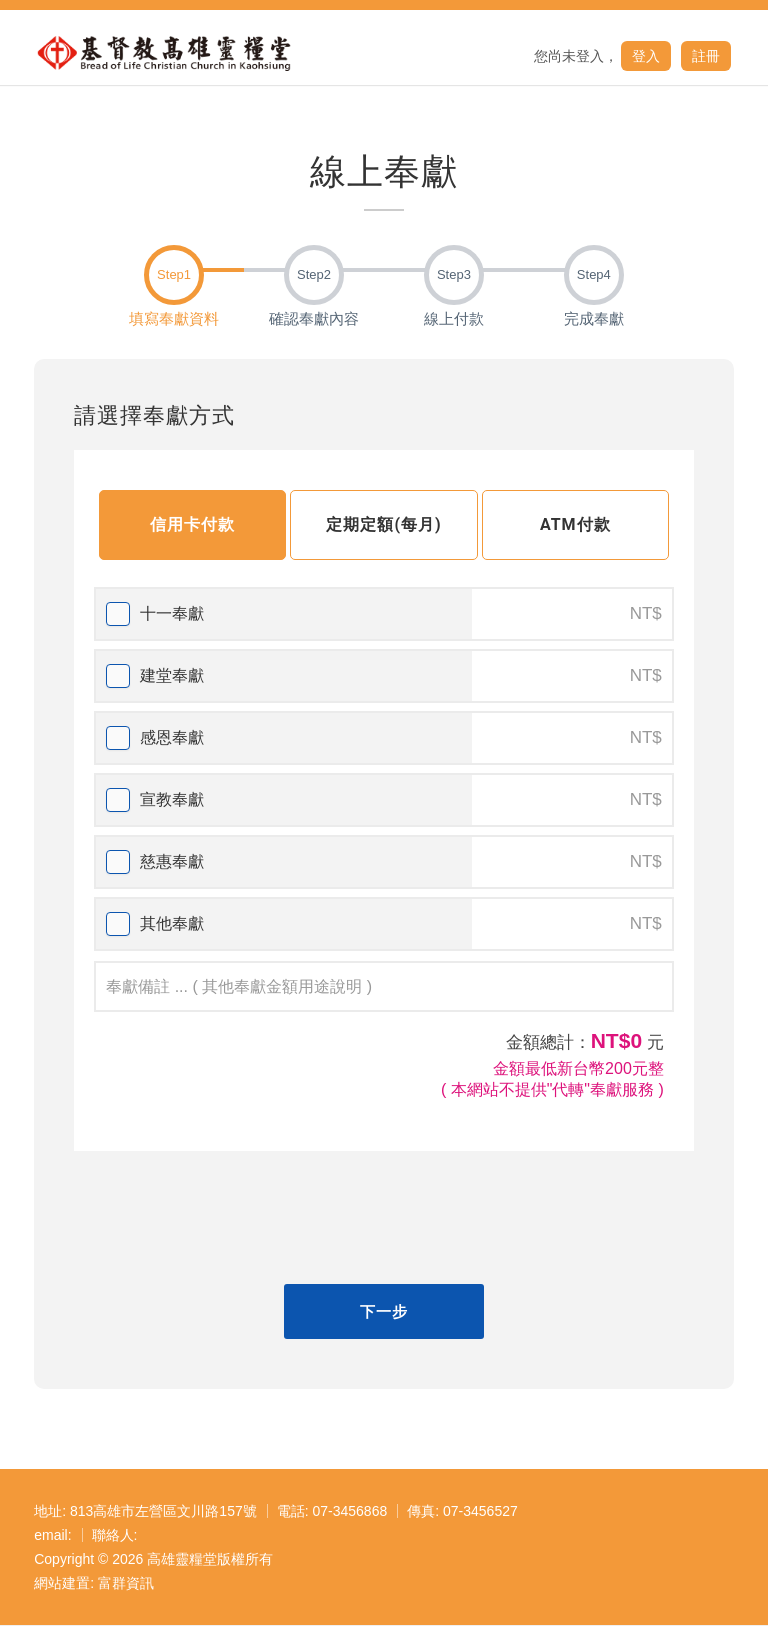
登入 (646, 56)
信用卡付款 (192, 524)
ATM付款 (575, 524)
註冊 (706, 56)
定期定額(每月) (383, 524)
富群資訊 (126, 1583)
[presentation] (384, 1220)
